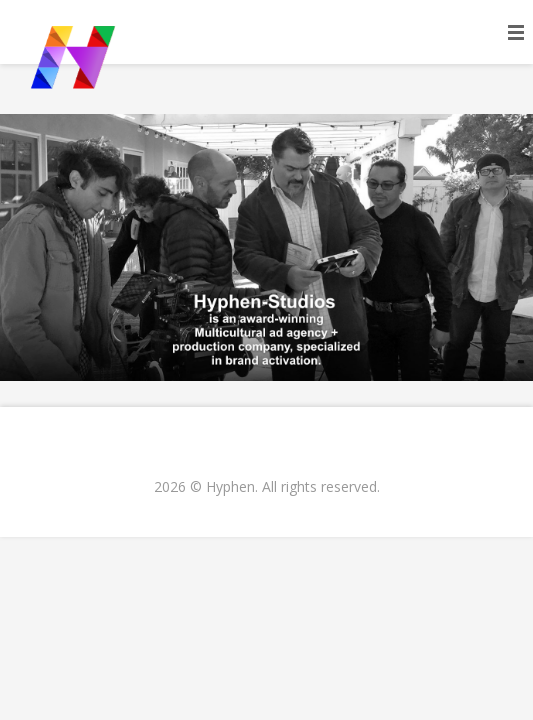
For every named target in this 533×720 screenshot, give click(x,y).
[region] (266, 247)
